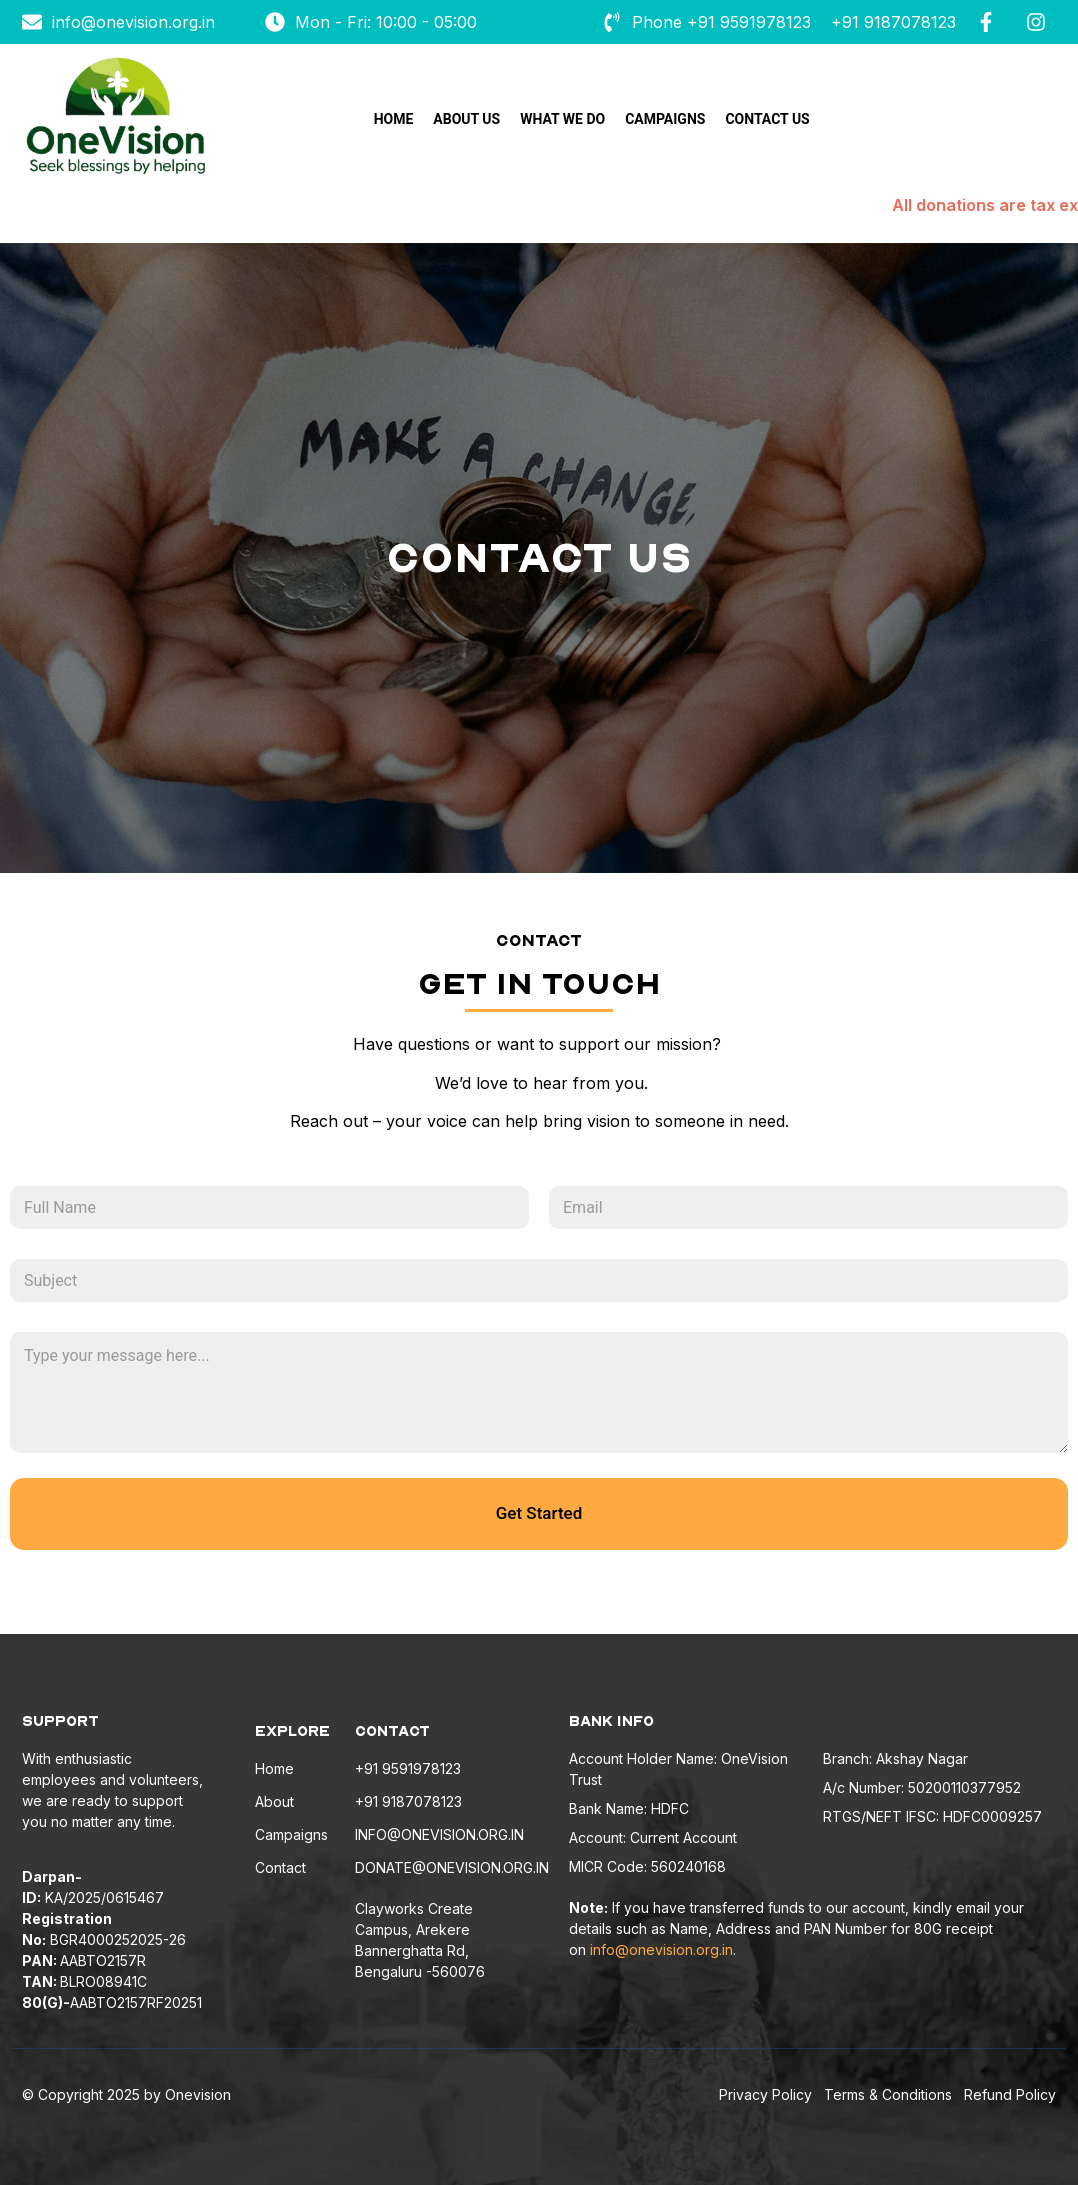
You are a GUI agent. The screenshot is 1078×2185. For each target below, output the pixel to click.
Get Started (539, 1513)
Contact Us (767, 119)
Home (394, 119)
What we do (562, 119)
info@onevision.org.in (661, 1949)
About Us (466, 119)
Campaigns (665, 119)
